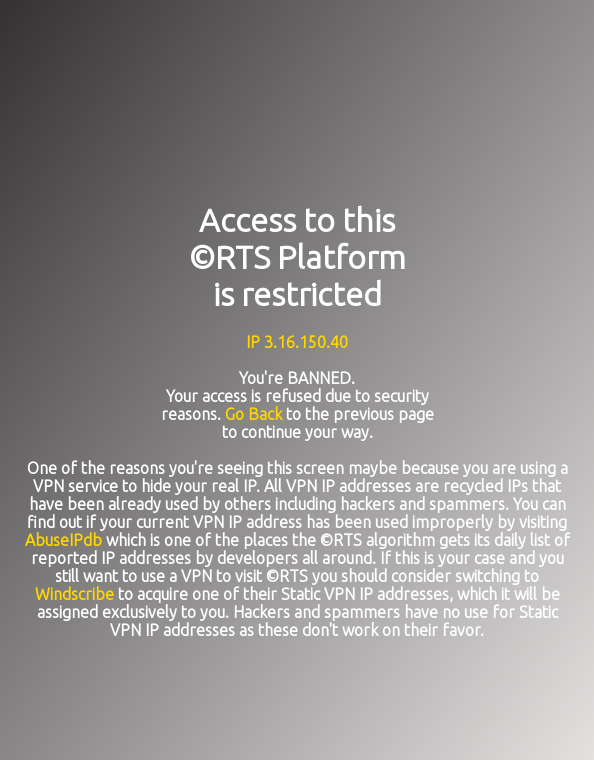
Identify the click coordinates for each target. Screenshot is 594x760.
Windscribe (74, 594)
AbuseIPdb (63, 540)
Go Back (253, 414)
